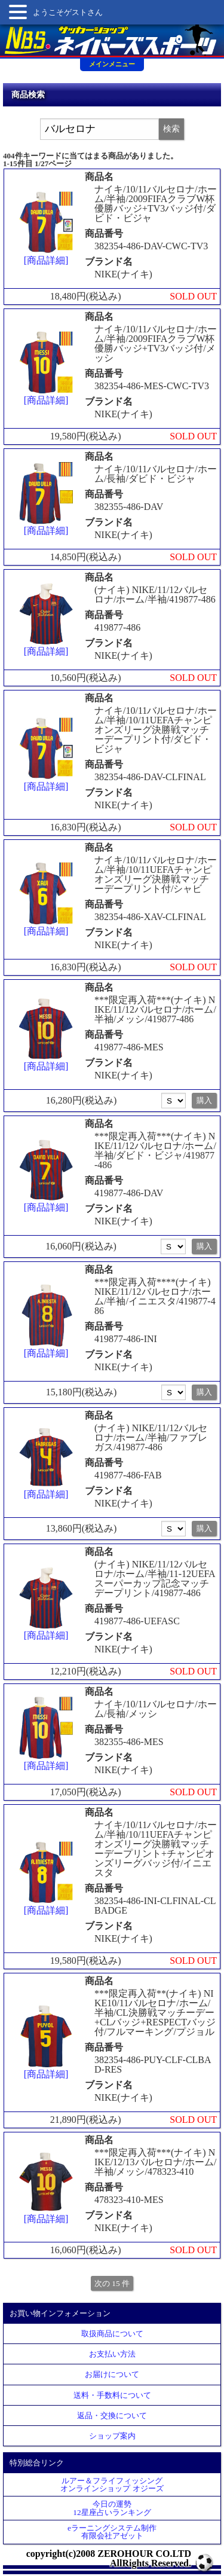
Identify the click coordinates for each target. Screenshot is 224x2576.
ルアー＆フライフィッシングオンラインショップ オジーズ (111, 2484)
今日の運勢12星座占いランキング (112, 2507)
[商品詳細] (46, 228)
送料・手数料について (112, 2395)
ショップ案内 (112, 2435)
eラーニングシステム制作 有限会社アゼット (112, 2531)
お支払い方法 (112, 2353)
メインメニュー (112, 64)
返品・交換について (112, 2415)
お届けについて (112, 2374)
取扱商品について (112, 2333)
